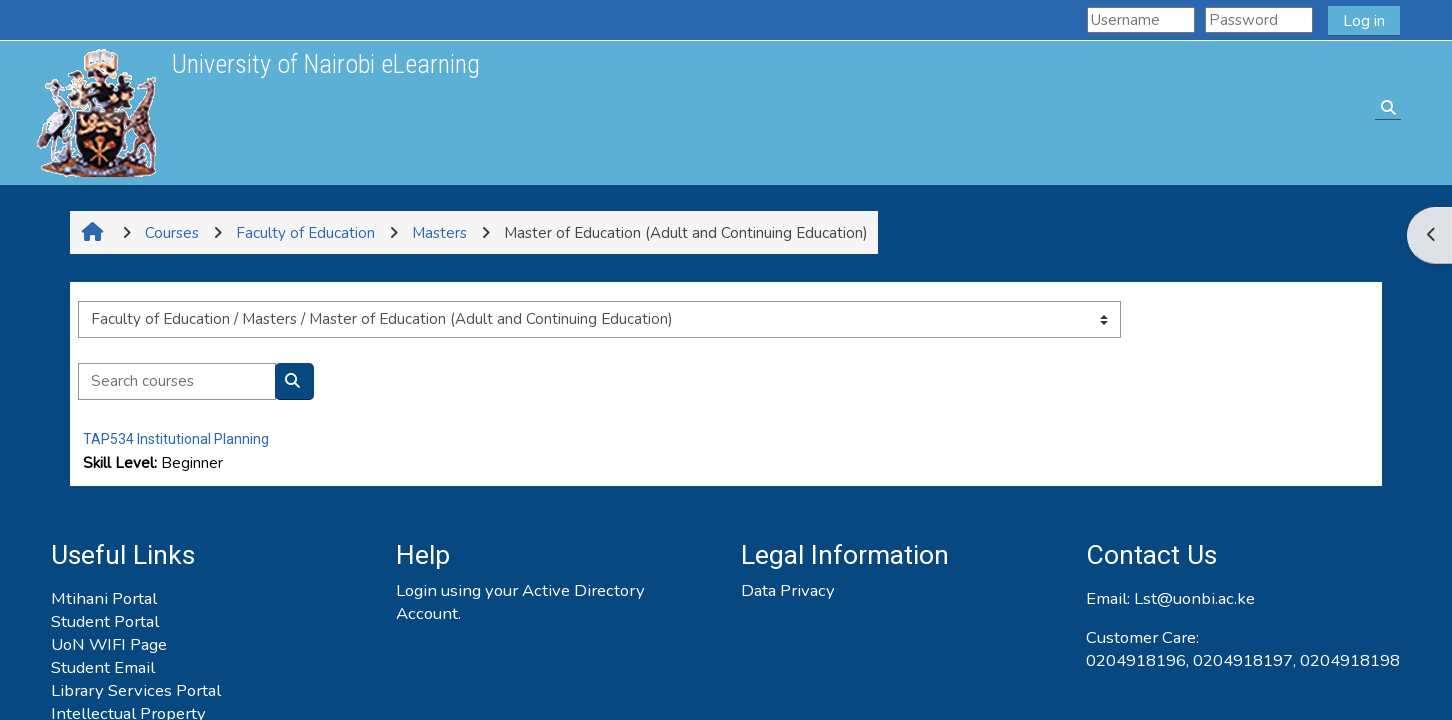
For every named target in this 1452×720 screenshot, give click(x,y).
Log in (1364, 21)
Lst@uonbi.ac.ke (1194, 598)
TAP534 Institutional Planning (176, 439)
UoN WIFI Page (109, 644)
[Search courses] (177, 381)
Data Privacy (788, 590)
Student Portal (105, 621)
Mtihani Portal (104, 598)
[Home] (96, 112)
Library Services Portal (136, 690)
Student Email (103, 667)
